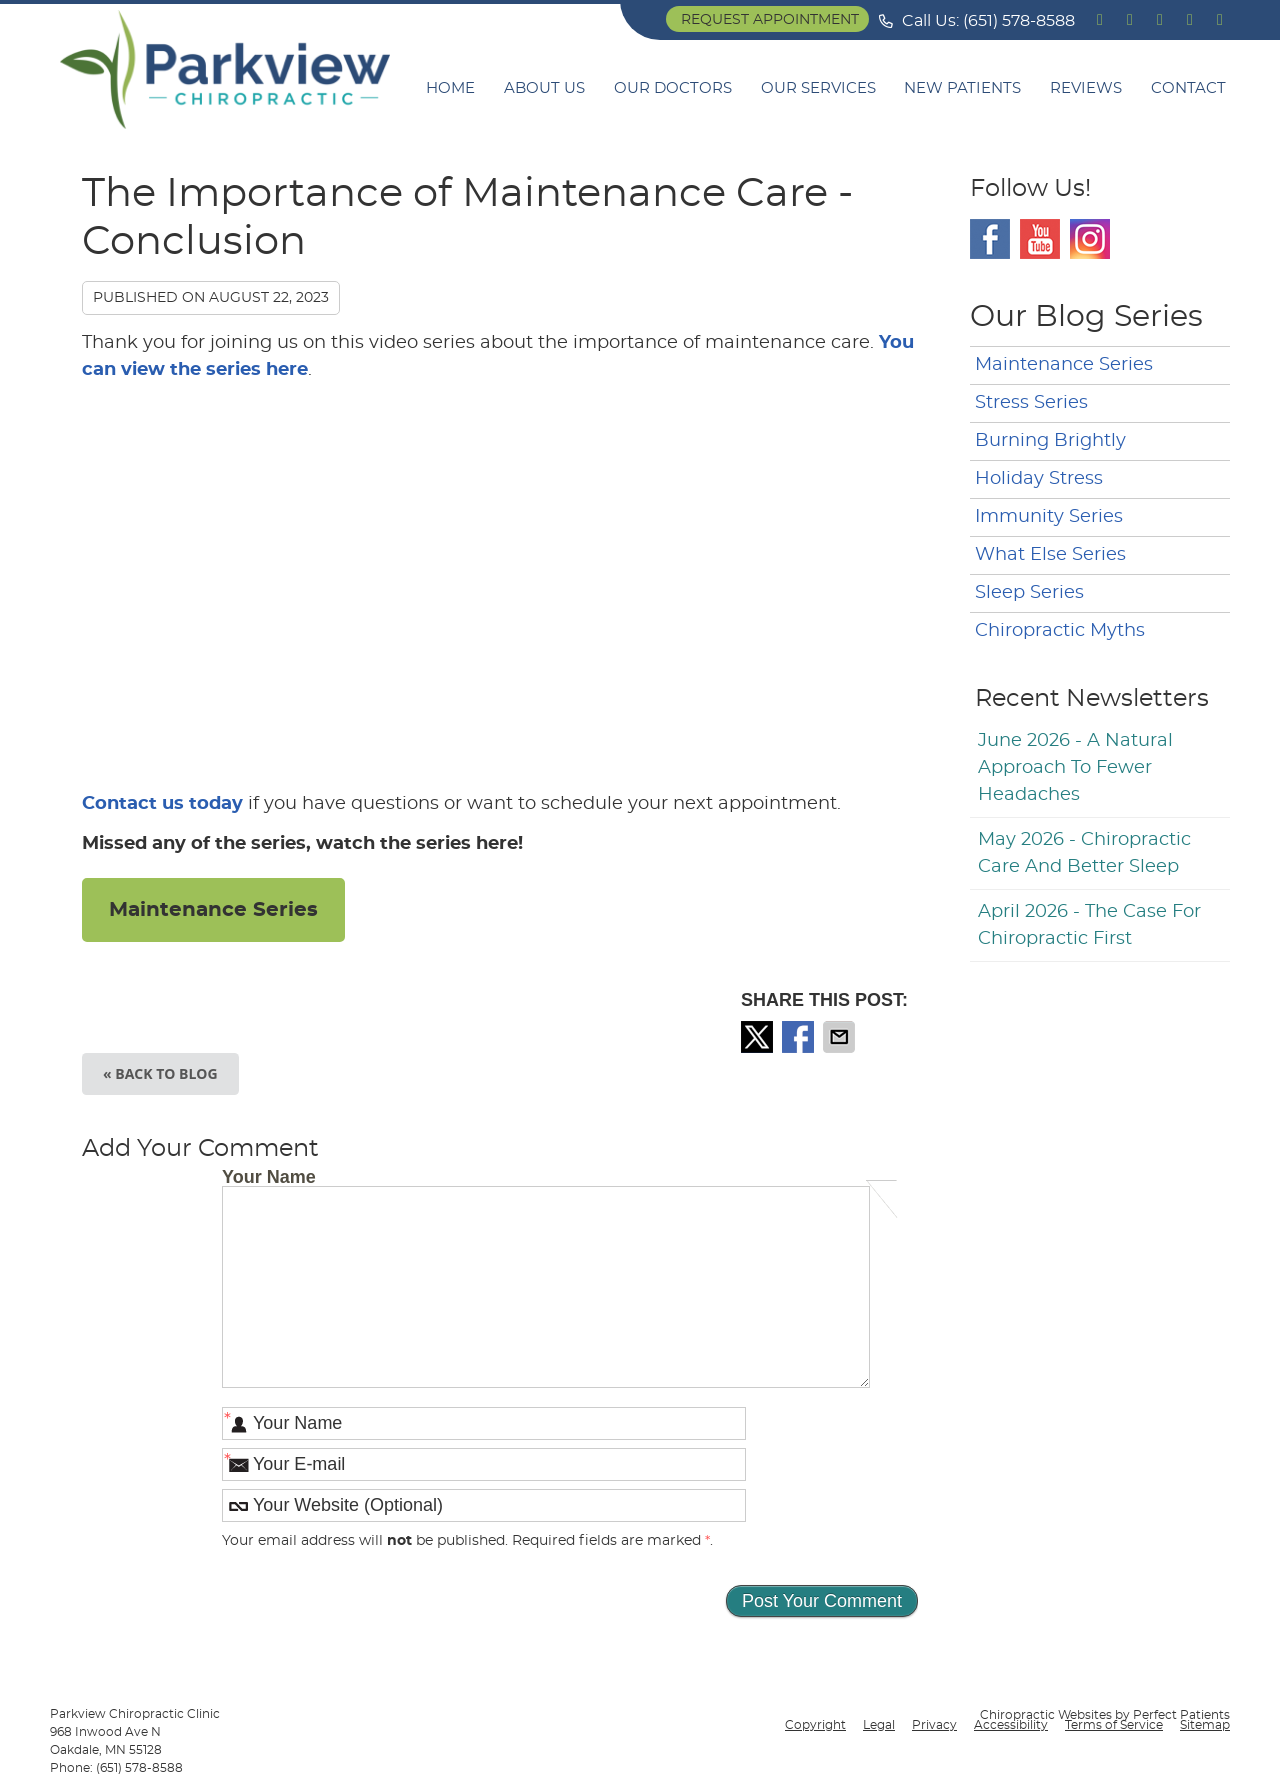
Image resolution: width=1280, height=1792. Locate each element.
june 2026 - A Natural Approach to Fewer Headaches (1075, 768)
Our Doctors (673, 88)
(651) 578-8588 (1019, 21)
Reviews (1086, 88)
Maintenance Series (213, 910)
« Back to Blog (160, 1073)
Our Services (818, 88)
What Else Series (1050, 555)
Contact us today (162, 804)
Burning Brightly (1050, 441)
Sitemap (1205, 1725)
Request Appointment (770, 20)
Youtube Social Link (1040, 239)
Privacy (934, 1725)
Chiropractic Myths (1060, 631)
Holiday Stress (1039, 479)
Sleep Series (1029, 593)
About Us (544, 88)
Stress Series (1031, 403)
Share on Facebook (800, 1037)
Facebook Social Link (990, 239)
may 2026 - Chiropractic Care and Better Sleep (1084, 853)
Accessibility (1011, 1725)
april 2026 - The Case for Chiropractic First (1089, 925)
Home (450, 88)
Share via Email (841, 1037)
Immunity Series (1049, 517)
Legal (879, 1725)
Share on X (759, 1037)
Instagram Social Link (1090, 239)
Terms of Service (1114, 1725)
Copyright (815, 1725)
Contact (1188, 88)
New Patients (962, 88)
